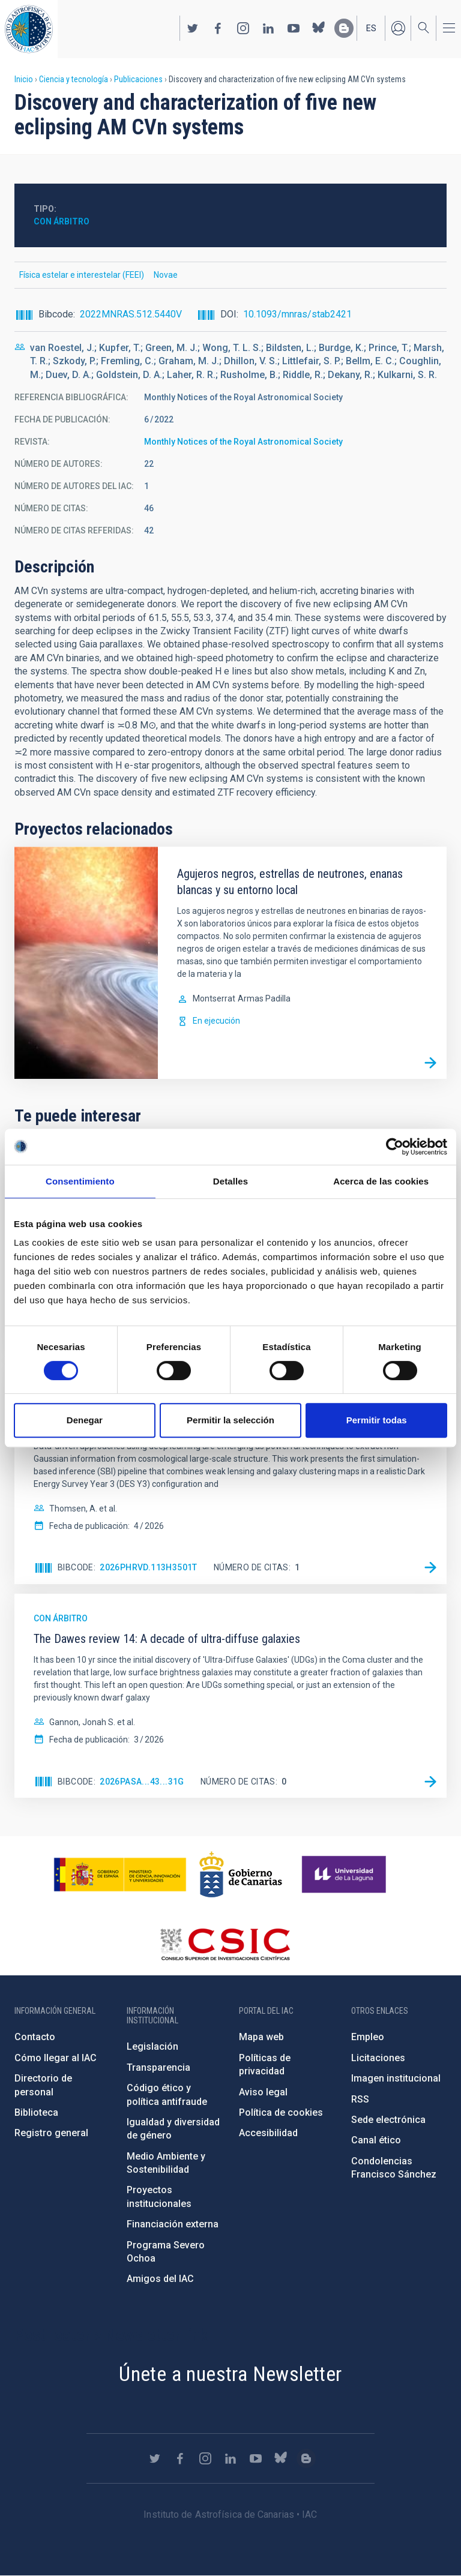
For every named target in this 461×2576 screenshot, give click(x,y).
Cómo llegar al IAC (55, 2058)
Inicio (23, 79)
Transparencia (158, 2067)
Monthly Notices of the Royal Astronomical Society (243, 441)
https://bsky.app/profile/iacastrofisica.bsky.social (318, 28)
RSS (360, 2099)
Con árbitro (61, 221)
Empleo (367, 2037)
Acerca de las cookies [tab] (381, 1181)
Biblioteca (36, 2112)
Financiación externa (172, 2224)
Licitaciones (378, 2058)
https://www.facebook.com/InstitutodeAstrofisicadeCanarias (217, 28)
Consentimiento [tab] (80, 1181)
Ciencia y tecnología (73, 79)
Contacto (34, 2037)
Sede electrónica (388, 2119)
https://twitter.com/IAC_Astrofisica (192, 28)
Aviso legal (263, 2092)
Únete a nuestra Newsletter (230, 2374)
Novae (166, 275)
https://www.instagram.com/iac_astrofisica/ (243, 28)
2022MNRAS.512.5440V (131, 314)
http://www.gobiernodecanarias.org (241, 1875)
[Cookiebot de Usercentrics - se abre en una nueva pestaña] (394, 1147)
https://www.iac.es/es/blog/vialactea (344, 28)
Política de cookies (281, 2112)
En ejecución (216, 1020)
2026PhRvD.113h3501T (148, 1567)
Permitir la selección (230, 1420)
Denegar (85, 1420)
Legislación (152, 2046)
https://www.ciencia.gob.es (120, 1874)
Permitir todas (376, 1420)
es (371, 28)
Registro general (51, 2133)
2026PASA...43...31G (142, 1781)
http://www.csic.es (225, 1944)
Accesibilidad (268, 2133)
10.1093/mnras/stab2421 (297, 314)
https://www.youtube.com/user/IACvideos (293, 28)
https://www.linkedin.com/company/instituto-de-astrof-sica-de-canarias (268, 28)
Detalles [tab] (230, 1181)
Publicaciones (138, 79)
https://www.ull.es (345, 1875)
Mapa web (261, 2037)
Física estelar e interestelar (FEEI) (81, 275)
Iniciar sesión (398, 28)
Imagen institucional (396, 2078)
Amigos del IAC (160, 2278)
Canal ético (376, 2140)
